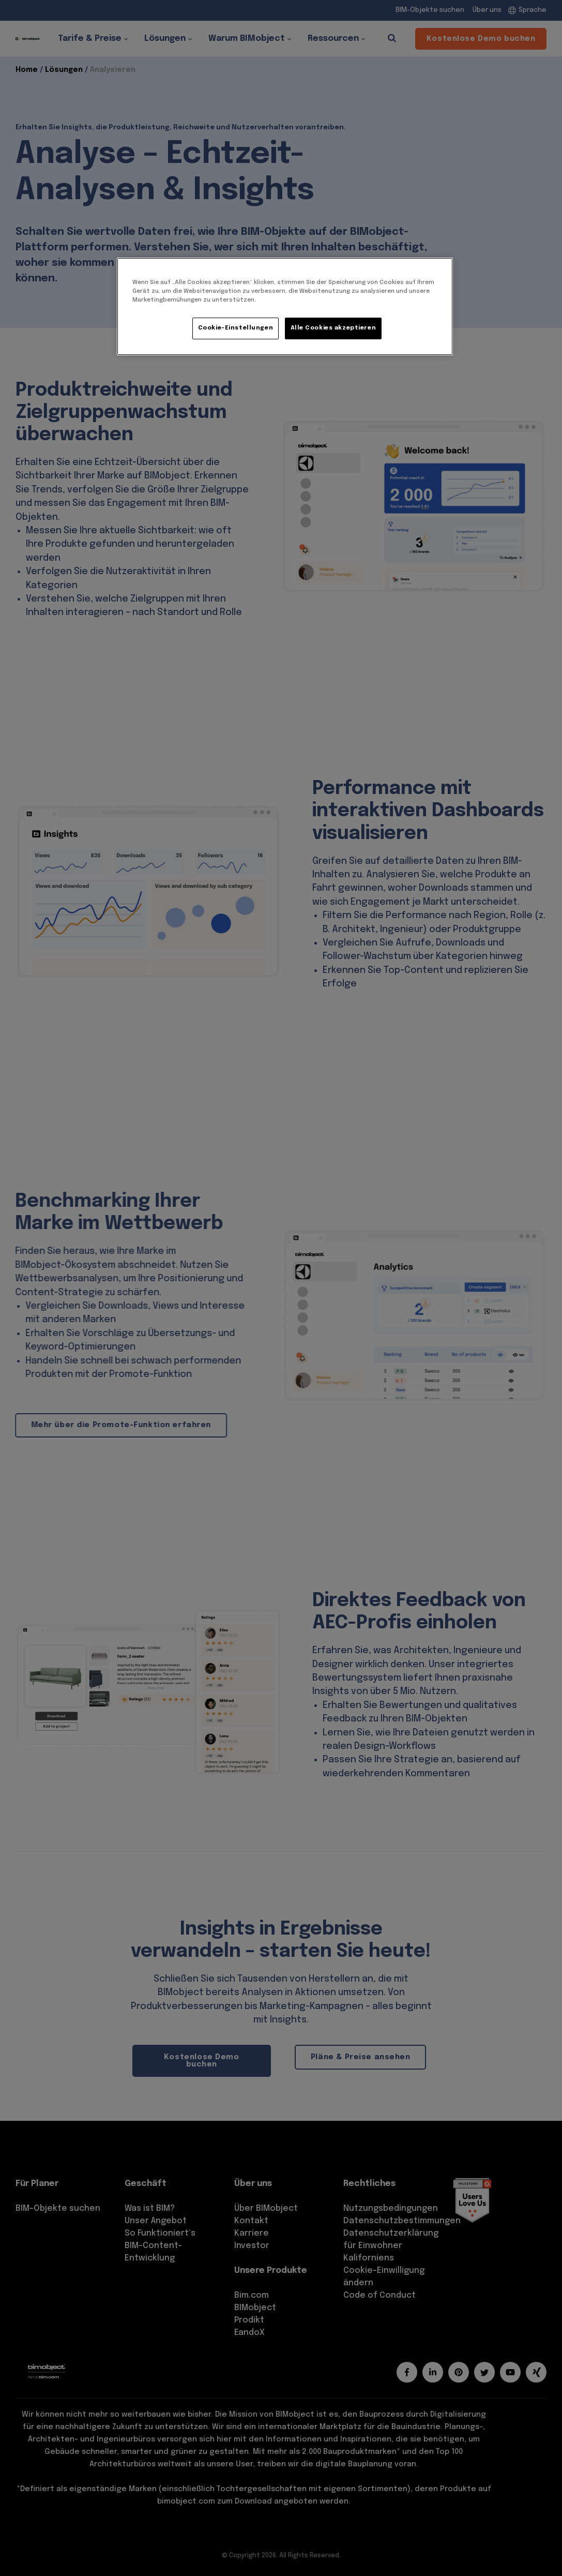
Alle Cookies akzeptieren (333, 328)
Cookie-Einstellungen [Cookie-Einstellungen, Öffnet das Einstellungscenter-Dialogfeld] (235, 328)
